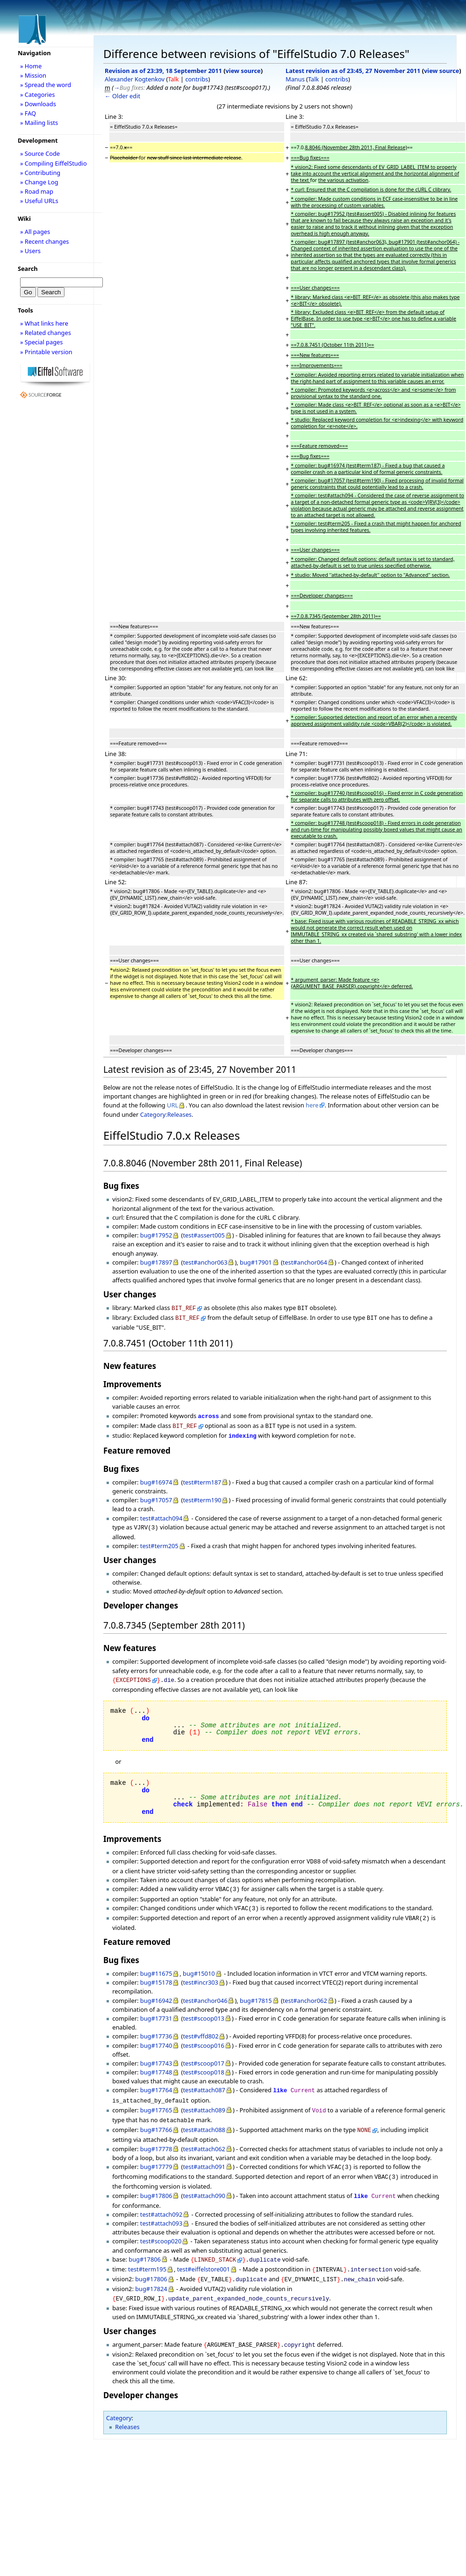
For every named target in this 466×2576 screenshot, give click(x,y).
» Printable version (46, 352)
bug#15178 (156, 1972)
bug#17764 (156, 2079)
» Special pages (41, 342)
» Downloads (38, 104)
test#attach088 (204, 2115)
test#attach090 (204, 2179)
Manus (295, 79)
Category (119, 2395)
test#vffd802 (200, 2026)
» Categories (37, 94)
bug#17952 (156, 1235)
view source (243, 70)
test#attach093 (161, 2205)
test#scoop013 (203, 2008)
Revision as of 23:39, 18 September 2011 (163, 70)
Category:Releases (166, 1114)
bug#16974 (156, 1477)
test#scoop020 (160, 2223)
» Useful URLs (39, 200)
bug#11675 (156, 1963)
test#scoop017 (203, 2053)
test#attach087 (204, 2079)
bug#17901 (256, 1262)
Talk (173, 79)
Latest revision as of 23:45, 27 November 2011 (353, 70)
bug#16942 (156, 1990)
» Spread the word (45, 84)
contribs (196, 79)
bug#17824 (151, 2268)
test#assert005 (203, 1235)
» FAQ (28, 113)
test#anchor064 (305, 1262)
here (312, 1105)
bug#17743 (156, 2053)
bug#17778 (156, 2134)
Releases (127, 2404)
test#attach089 (204, 2098)
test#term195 (147, 2250)
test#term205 (159, 1540)
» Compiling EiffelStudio (53, 163)
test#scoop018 (203, 2062)
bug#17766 (156, 2115)
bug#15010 (199, 1963)
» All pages (35, 231)
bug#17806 (156, 2179)
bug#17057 (156, 1495)
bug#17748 (156, 2062)
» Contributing (40, 172)
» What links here (44, 323)
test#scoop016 (203, 2035)
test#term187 (202, 1477)
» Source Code (40, 153)
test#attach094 (161, 1513)
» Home (31, 66)
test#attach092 (161, 2196)
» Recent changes (44, 241)
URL (172, 1105)
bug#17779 (156, 2151)
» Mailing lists (39, 122)
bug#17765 (156, 2098)
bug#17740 (156, 2035)
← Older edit (122, 96)
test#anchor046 (205, 1990)
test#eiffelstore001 (203, 2250)
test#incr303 (200, 1972)
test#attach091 (204, 2151)
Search (28, 268)
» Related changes (45, 332)
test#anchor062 (305, 1990)
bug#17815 (256, 1990)
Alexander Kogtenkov (135, 79)
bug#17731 (156, 2008)
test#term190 (202, 1495)
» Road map (36, 191)
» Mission (33, 75)
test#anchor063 (205, 1262)
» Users (30, 251)
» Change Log (39, 182)
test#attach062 (204, 2134)
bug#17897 (156, 1262)
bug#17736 (156, 2026)
